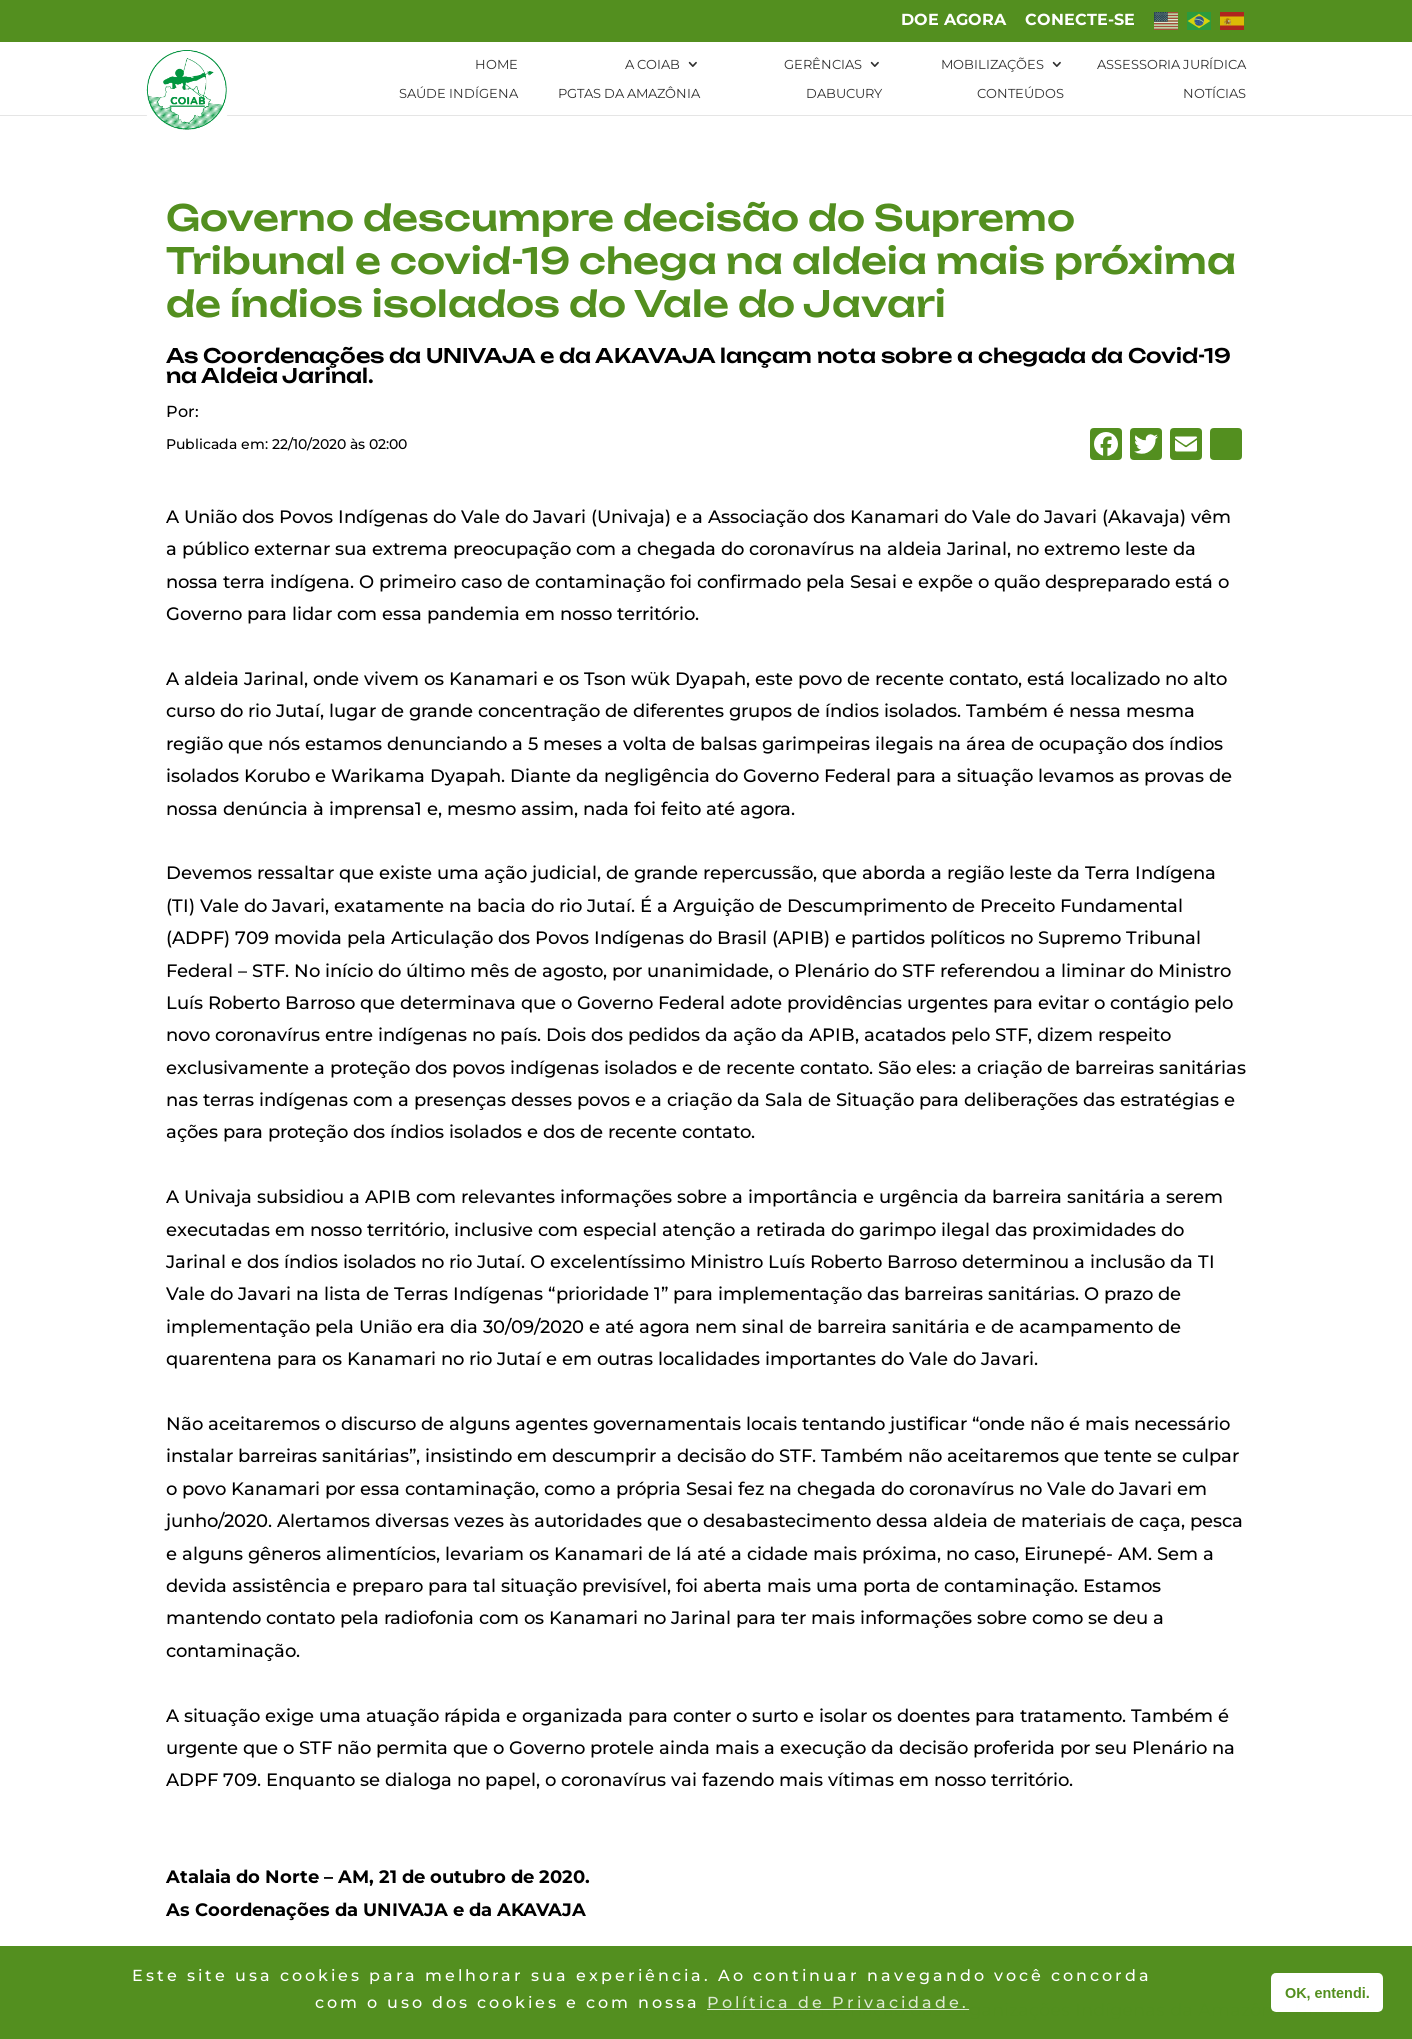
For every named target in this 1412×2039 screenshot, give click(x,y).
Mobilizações (992, 64)
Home (496, 64)
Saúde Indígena (458, 93)
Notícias (1214, 93)
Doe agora (953, 20)
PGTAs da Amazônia (629, 93)
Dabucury (844, 93)
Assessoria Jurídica (1171, 64)
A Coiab (652, 64)
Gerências (823, 64)
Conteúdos (1020, 93)
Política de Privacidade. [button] (838, 2002)
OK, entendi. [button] (1327, 1993)
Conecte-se (1080, 20)
